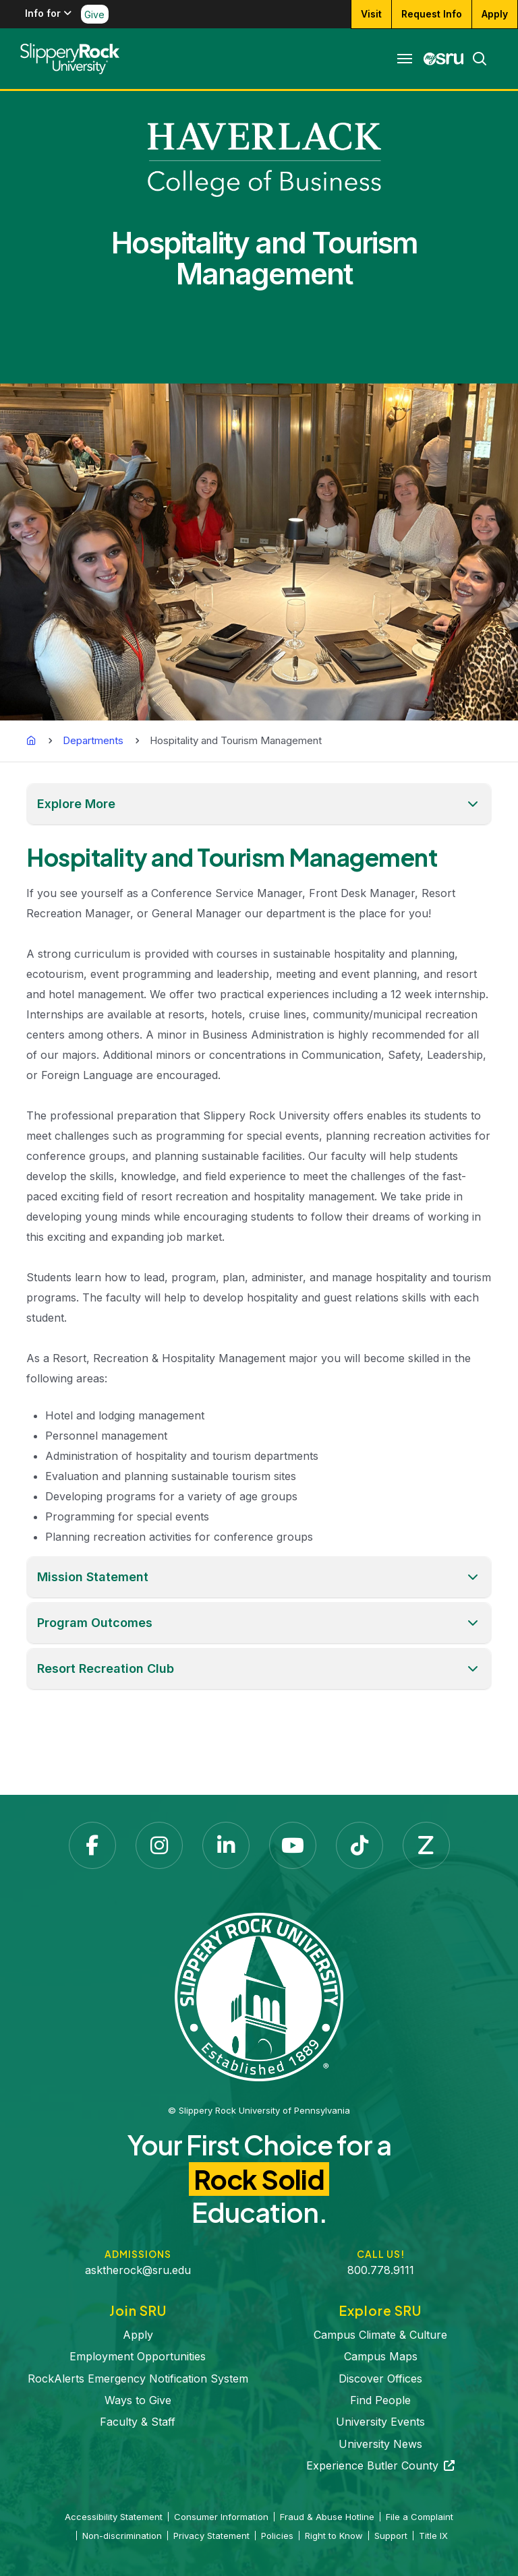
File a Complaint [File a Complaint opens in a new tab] (419, 2516)
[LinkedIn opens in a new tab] (226, 1845)
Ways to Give (138, 2400)
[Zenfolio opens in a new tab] (426, 1845)
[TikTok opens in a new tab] (359, 1845)
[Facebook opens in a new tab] (92, 1845)
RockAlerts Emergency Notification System (138, 2378)
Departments (93, 740)
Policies (277, 2535)
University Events (380, 2421)
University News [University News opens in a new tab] (380, 2444)
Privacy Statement (211, 2535)
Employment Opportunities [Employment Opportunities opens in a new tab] (137, 2356)
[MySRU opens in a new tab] (444, 58)
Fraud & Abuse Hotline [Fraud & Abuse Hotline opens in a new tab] (327, 2516)
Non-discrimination (122, 2535)
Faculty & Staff (137, 2421)
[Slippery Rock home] (69, 58)
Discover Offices (380, 2378)
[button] (259, 804)
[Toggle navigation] (404, 58)
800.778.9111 (380, 2270)
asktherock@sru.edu (138, 2270)
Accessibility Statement (114, 2516)
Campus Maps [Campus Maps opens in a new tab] (381, 2356)
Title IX (433, 2535)
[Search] (475, 59)
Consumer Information (221, 2516)
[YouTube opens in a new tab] (292, 1845)
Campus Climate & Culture (380, 2334)
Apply (138, 2334)
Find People (380, 2400)
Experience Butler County (380, 2465)
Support (390, 2535)
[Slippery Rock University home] (259, 1995)
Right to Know (334, 2535)
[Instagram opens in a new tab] (159, 1845)
